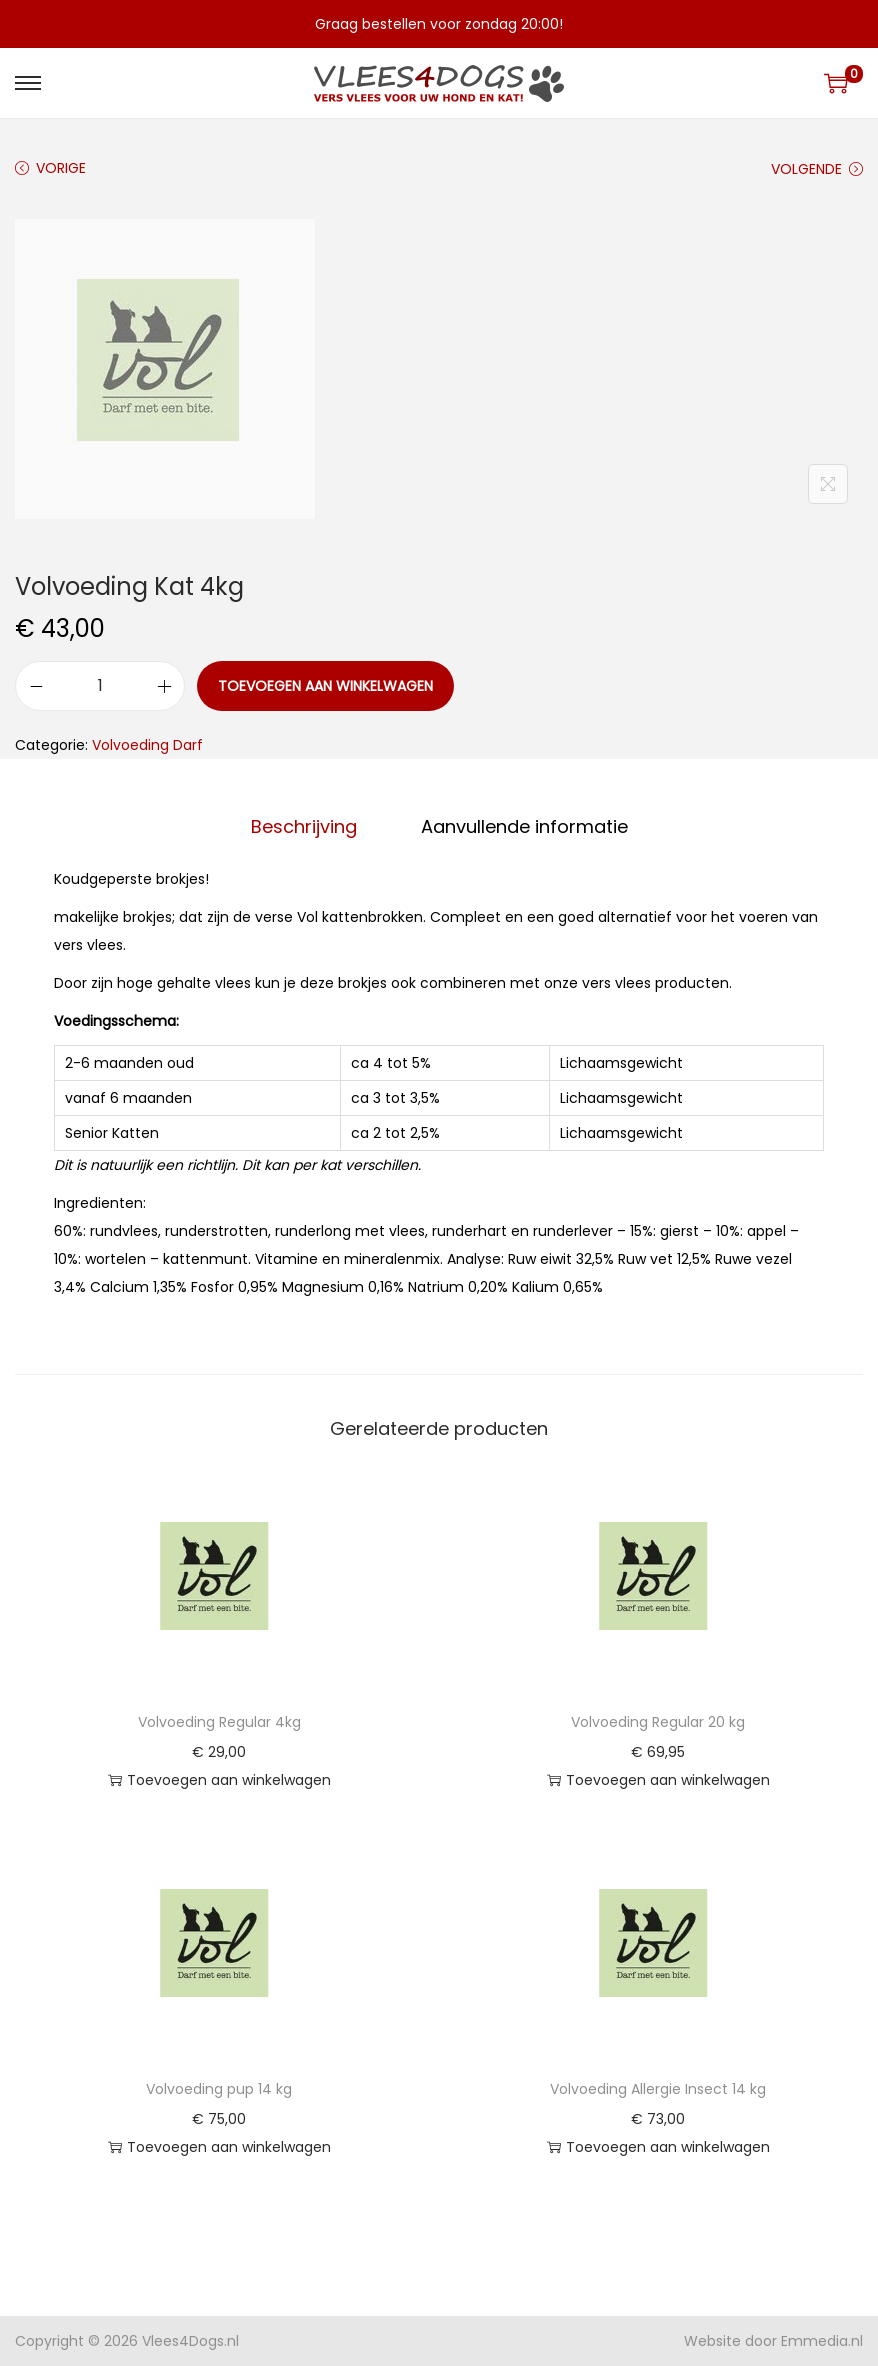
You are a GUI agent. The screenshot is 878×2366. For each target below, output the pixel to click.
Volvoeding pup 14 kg (219, 2089)
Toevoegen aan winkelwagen (325, 686)
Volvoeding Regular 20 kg (658, 1722)
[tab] (304, 827)
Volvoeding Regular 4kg (219, 1722)
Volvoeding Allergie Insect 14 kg (658, 2089)
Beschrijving (304, 826)
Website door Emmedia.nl (773, 2341)
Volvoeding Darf (147, 745)
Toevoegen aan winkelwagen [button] (219, 1780)
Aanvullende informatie (524, 826)
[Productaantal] (100, 686)
